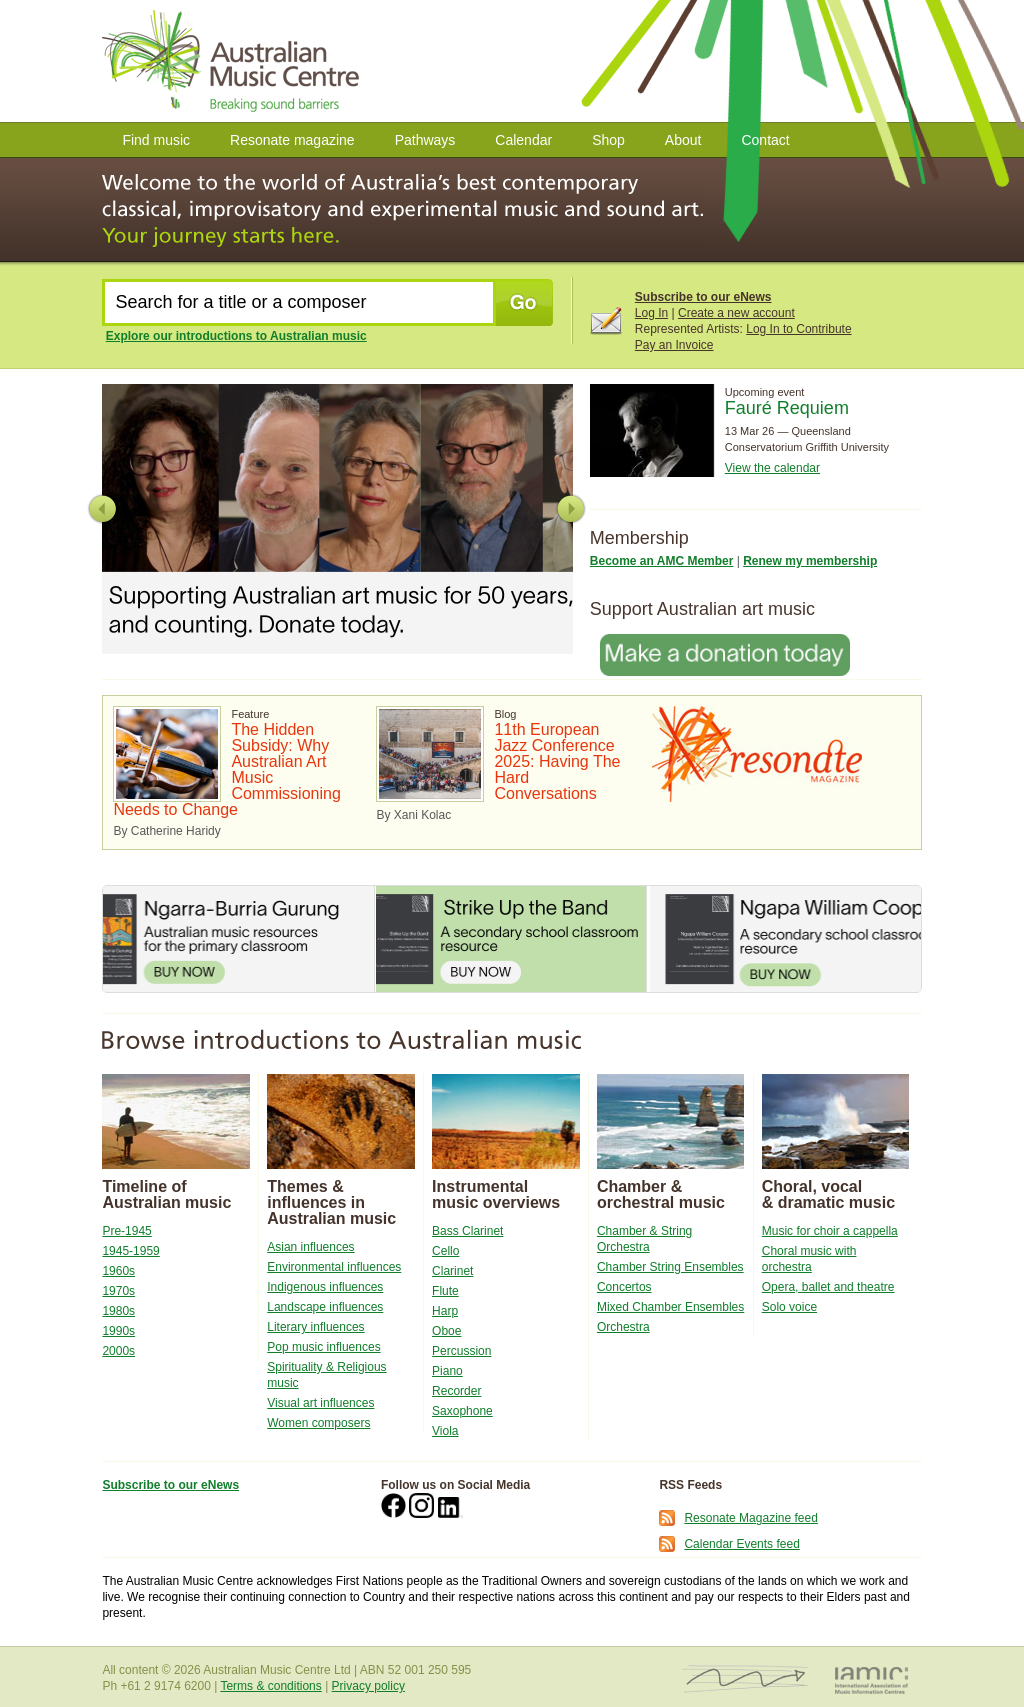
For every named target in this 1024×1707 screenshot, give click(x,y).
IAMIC (871, 1679)
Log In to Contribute (798, 329)
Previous (102, 509)
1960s (118, 1271)
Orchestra (623, 1327)
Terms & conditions (270, 1686)
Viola (445, 1431)
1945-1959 (130, 1251)
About (683, 140)
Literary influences (315, 1327)
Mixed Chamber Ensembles (670, 1307)
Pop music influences (323, 1347)
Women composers (318, 1423)
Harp (445, 1311)
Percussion (461, 1351)
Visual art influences (320, 1403)
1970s (118, 1291)
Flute (445, 1291)
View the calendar (772, 468)
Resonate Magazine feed (750, 1518)
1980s (118, 1311)
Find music (156, 140)
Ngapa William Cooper (785, 939)
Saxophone (462, 1411)
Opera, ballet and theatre (828, 1287)
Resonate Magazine (757, 754)
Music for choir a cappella (830, 1231)
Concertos (624, 1287)
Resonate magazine (292, 140)
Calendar (523, 140)
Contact (765, 140)
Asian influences (310, 1247)
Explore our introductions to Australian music (236, 336)
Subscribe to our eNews (703, 297)
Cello (445, 1251)
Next (570, 509)
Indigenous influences (325, 1287)
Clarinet (452, 1271)
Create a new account (736, 313)
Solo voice (789, 1307)
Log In (651, 313)
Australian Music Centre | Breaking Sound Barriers (234, 61)
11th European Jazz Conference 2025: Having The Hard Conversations (557, 761)
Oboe (446, 1331)
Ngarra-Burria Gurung (238, 939)
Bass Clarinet (467, 1231)
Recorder (456, 1391)
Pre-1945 (126, 1231)
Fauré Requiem (787, 408)
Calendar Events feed (741, 1544)
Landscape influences (325, 1307)
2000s (118, 1351)
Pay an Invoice (674, 345)
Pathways (425, 140)
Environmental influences (334, 1267)
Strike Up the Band (511, 939)
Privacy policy (368, 1686)
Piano (447, 1371)
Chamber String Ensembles (670, 1267)
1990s (118, 1331)
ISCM (745, 1679)
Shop (608, 140)
